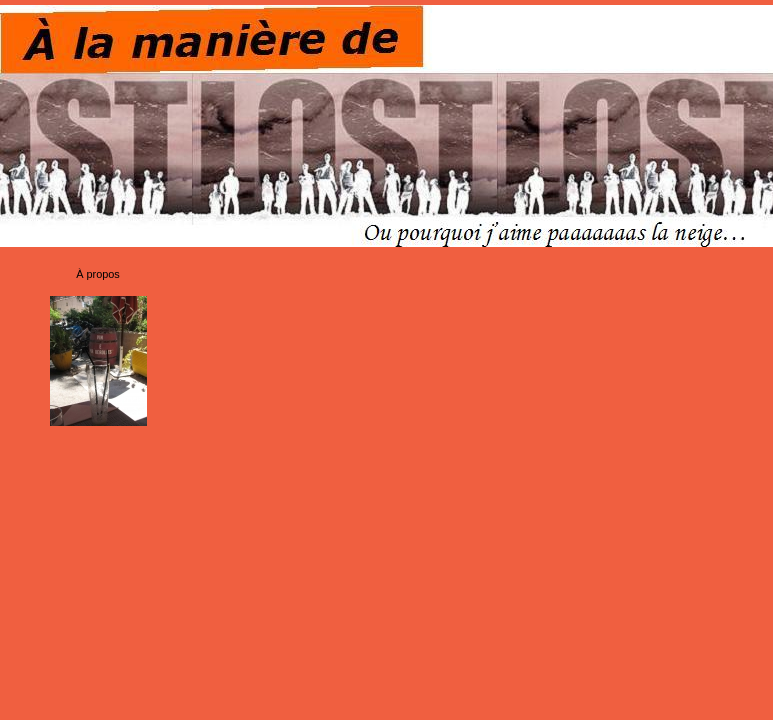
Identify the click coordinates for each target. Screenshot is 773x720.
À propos (98, 274)
